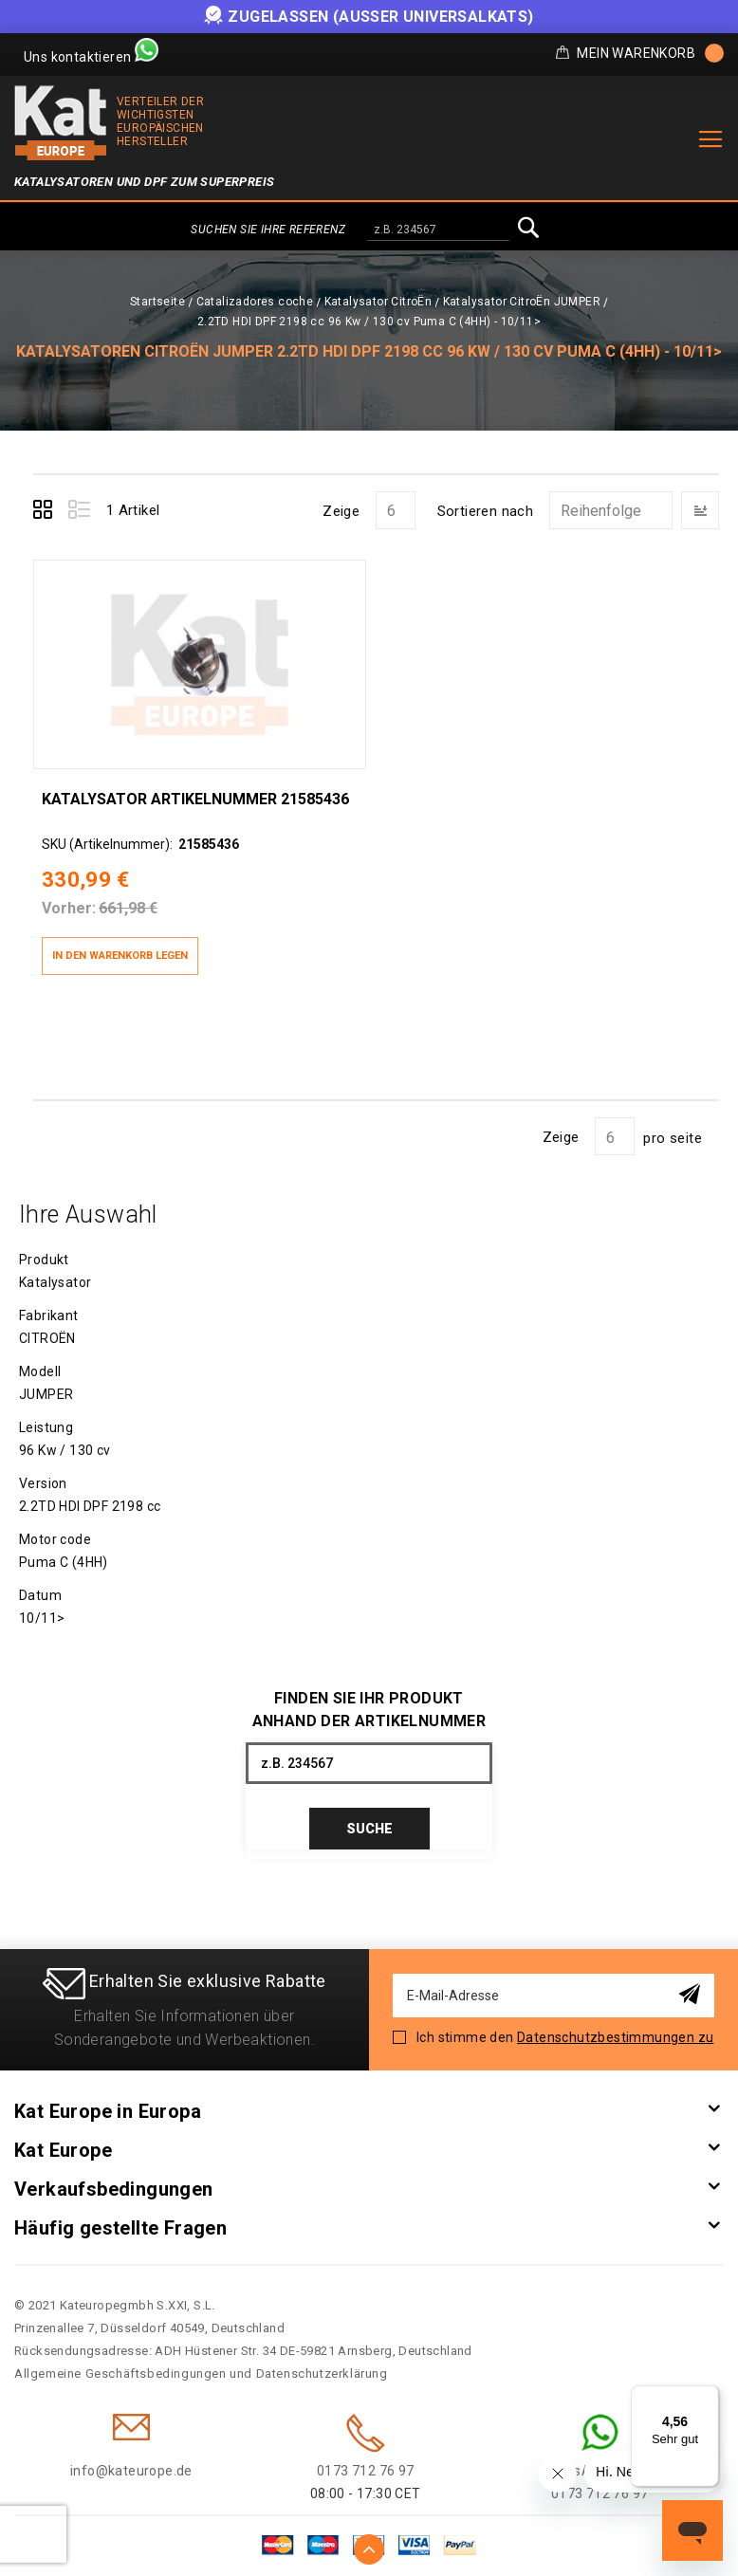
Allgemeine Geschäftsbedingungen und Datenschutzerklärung (201, 2366)
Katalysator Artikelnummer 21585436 (194, 790)
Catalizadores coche (255, 301)
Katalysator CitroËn (378, 301)
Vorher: (68, 900)
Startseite (157, 301)
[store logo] (60, 122)
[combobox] (438, 230)
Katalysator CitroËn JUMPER (521, 301)
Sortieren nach (485, 511)
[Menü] (707, 2396)
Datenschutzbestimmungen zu (615, 2029)
